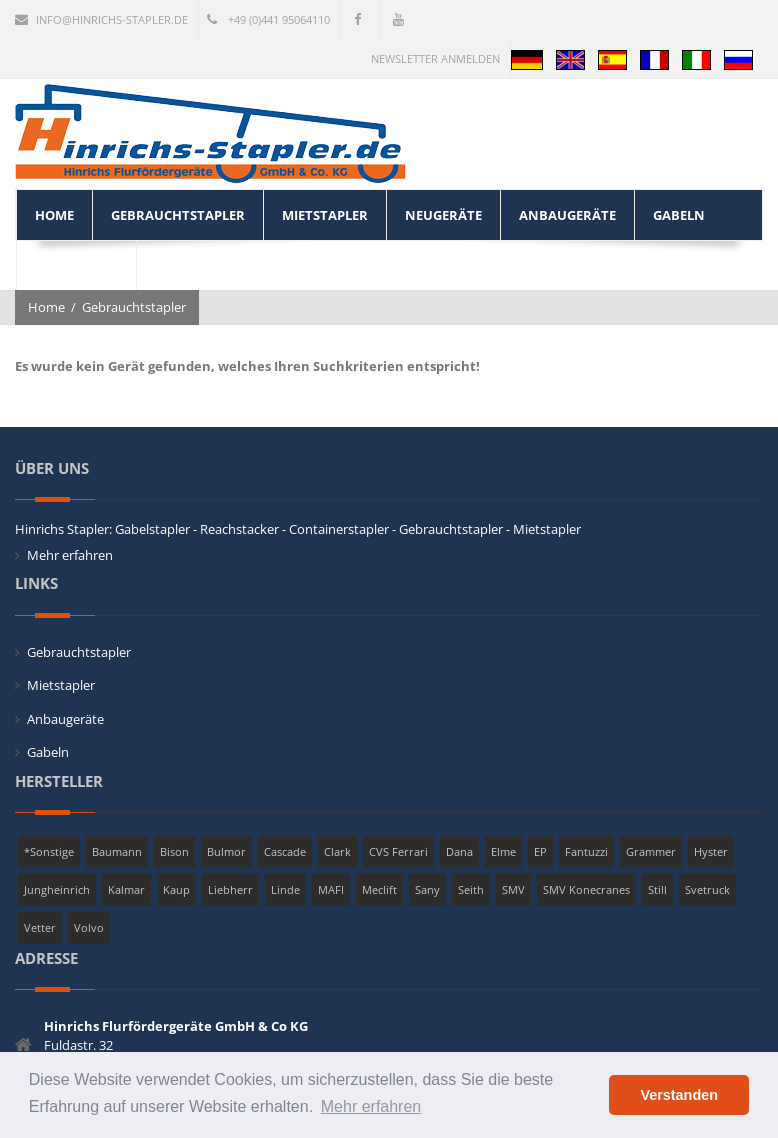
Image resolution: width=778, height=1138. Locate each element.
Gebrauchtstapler (134, 307)
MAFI (331, 889)
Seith (471, 889)
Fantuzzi (586, 851)
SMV (513, 889)
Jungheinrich (57, 889)
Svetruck (707, 889)
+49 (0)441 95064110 (268, 19)
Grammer (651, 851)
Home (46, 307)
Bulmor (226, 851)
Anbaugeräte (65, 719)
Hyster (711, 851)
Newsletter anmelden (435, 58)
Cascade (285, 851)
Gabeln (48, 752)
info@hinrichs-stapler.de (101, 19)
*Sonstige (49, 851)
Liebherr (230, 889)
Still (657, 889)
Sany (427, 889)
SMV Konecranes (586, 889)
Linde (285, 889)
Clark (337, 851)
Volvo (89, 927)
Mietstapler (61, 685)
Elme (503, 851)
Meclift (379, 889)
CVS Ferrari (398, 851)
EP (540, 851)
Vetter (40, 927)
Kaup (176, 889)
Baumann (117, 851)
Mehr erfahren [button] (371, 1106)
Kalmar (126, 889)
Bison (174, 851)
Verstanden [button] (679, 1095)
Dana (459, 851)
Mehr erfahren (70, 555)
